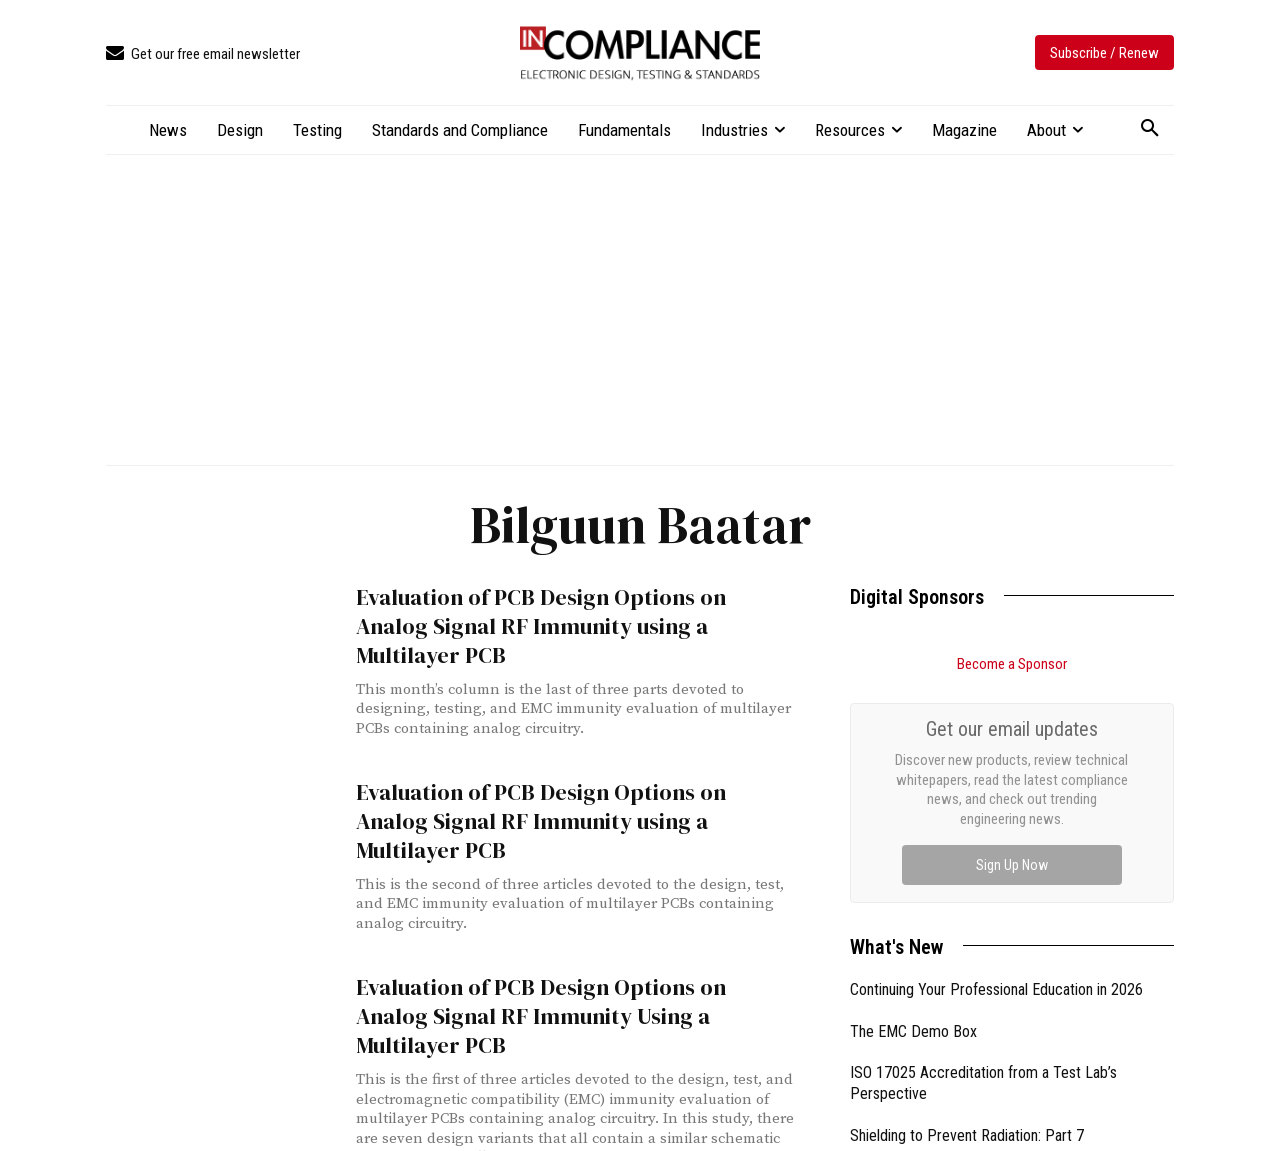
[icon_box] (203, 54)
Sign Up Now (1012, 865)
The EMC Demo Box (913, 1031)
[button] (1150, 129)
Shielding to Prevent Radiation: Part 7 (967, 1135)
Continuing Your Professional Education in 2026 (996, 989)
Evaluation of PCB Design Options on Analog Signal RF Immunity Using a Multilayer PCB (565, 976)
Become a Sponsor (1012, 664)
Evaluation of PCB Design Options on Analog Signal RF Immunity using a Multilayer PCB (565, 610)
